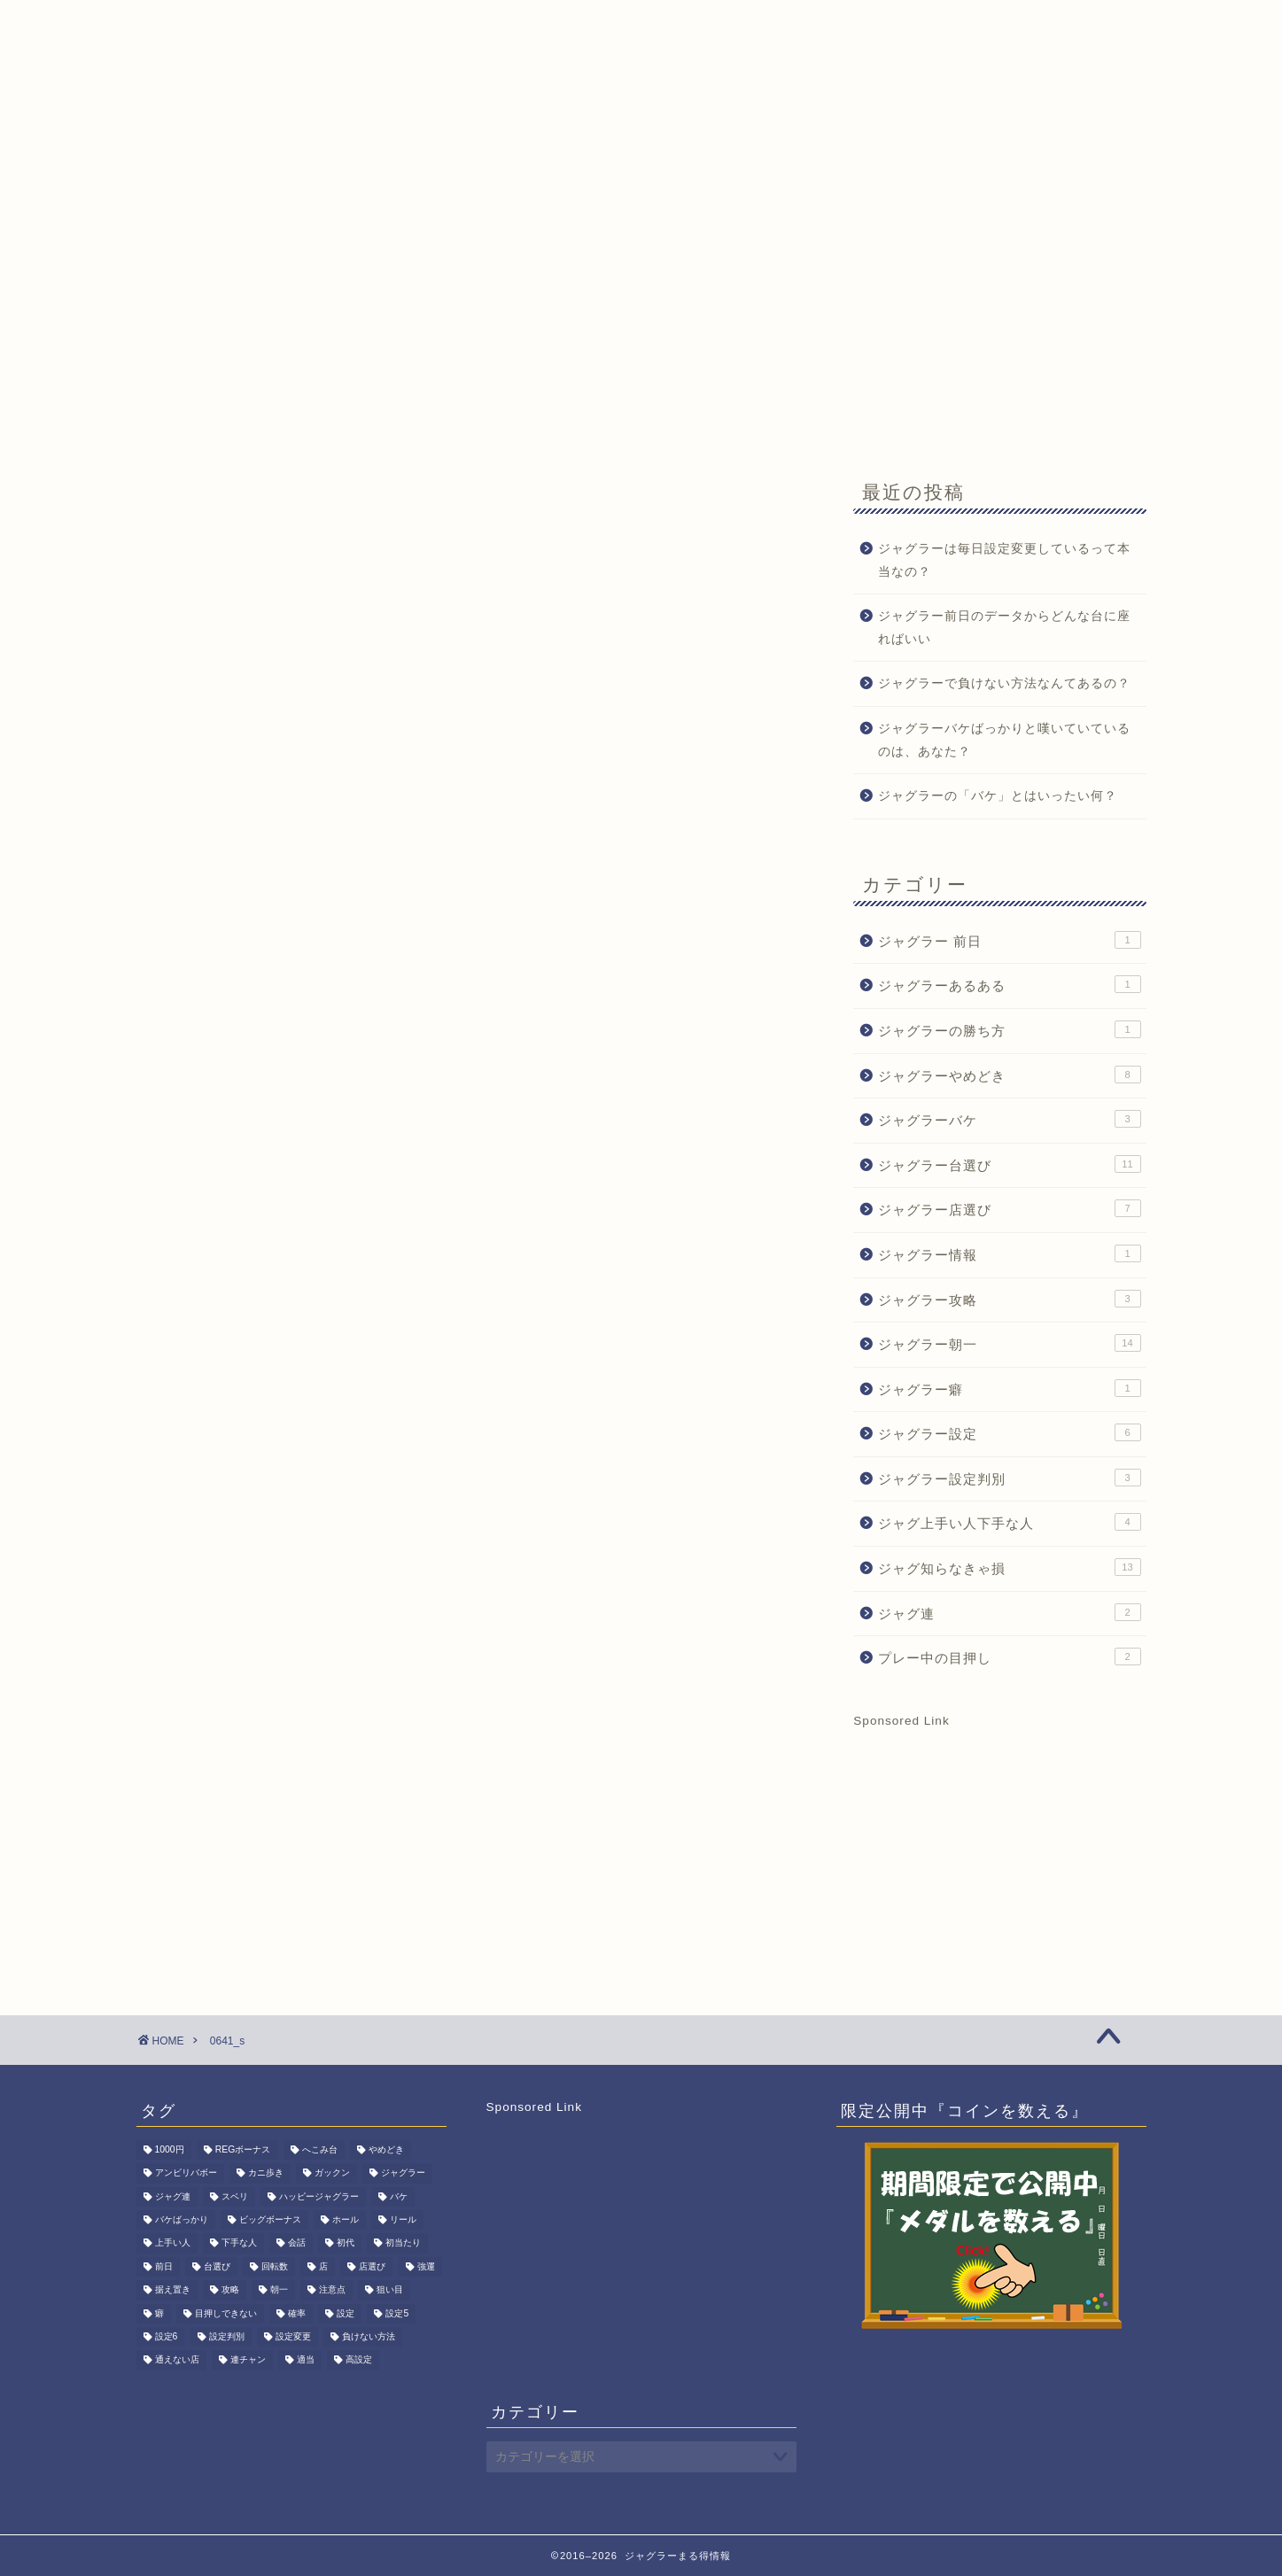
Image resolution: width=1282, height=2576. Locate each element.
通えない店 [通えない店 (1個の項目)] (177, 2360)
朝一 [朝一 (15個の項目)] (279, 2290)
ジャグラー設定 (1009, 1432)
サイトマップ (782, 166)
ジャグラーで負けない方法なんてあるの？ (1004, 683)
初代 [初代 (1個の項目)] (345, 2243)
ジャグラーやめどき (1009, 1074)
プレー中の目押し (1009, 1656)
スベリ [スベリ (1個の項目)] (234, 2196)
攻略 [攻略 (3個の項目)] (230, 2290)
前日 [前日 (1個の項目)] (164, 2266)
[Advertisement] (641, 321)
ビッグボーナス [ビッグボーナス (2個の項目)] (270, 2219)
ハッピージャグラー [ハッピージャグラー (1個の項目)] (319, 2196)
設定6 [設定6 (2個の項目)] (166, 2336)
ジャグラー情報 (1009, 1253)
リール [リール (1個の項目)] (403, 2219)
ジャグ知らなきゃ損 (1009, 1567)
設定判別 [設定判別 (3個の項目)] (227, 2336)
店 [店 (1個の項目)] (323, 2266)
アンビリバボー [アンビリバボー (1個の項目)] (186, 2173)
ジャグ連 (1009, 1612)
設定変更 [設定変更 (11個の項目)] (293, 2336)
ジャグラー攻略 (1009, 1298)
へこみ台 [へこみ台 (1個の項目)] (320, 2149)
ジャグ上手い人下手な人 (1009, 1522)
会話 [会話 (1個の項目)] (297, 2243)
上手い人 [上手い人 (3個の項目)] (172, 2243)
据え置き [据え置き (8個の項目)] (172, 2290)
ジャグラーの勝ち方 (1009, 1029)
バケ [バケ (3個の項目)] (399, 2196)
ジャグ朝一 (277, 166)
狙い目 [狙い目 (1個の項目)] (390, 2290)
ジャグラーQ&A (402, 166)
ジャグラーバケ (1009, 1119)
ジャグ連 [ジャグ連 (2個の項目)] (172, 2196)
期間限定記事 (534, 166)
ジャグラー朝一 (1009, 1343)
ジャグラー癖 (1009, 1388)
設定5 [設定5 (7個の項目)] (396, 2313)
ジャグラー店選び (1009, 1208)
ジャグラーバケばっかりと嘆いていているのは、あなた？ (1004, 740)
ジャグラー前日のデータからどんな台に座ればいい (1004, 627)
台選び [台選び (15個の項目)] (217, 2266)
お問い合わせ (658, 166)
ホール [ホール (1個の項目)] (345, 2219)
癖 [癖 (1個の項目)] (159, 2313)
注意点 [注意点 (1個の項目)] (332, 2290)
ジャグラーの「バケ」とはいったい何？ (997, 796)
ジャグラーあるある (1009, 984)
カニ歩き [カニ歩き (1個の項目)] (266, 2173)
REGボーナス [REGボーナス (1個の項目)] (243, 2149)
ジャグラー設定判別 (1009, 1477)
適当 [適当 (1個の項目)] (306, 2360)
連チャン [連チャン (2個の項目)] (248, 2360)
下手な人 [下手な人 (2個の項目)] (239, 2243)
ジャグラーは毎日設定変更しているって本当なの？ (1004, 560)
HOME (179, 166)
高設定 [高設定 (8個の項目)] (359, 2360)
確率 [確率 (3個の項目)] (297, 2313)
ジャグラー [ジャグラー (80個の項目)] (403, 2173)
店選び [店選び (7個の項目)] (372, 2266)
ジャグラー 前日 (1009, 940)
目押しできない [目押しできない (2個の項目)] (226, 2313)
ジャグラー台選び (1009, 1164)
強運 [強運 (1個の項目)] (426, 2266)
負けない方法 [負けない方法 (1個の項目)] (368, 2336)
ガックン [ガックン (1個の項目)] (332, 2173)
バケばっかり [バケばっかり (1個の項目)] (181, 2219)
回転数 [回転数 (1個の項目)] (274, 2266)
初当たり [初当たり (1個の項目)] (403, 2243)
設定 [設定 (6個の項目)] (345, 2313)
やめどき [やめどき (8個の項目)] (386, 2149)
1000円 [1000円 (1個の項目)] (169, 2149)
